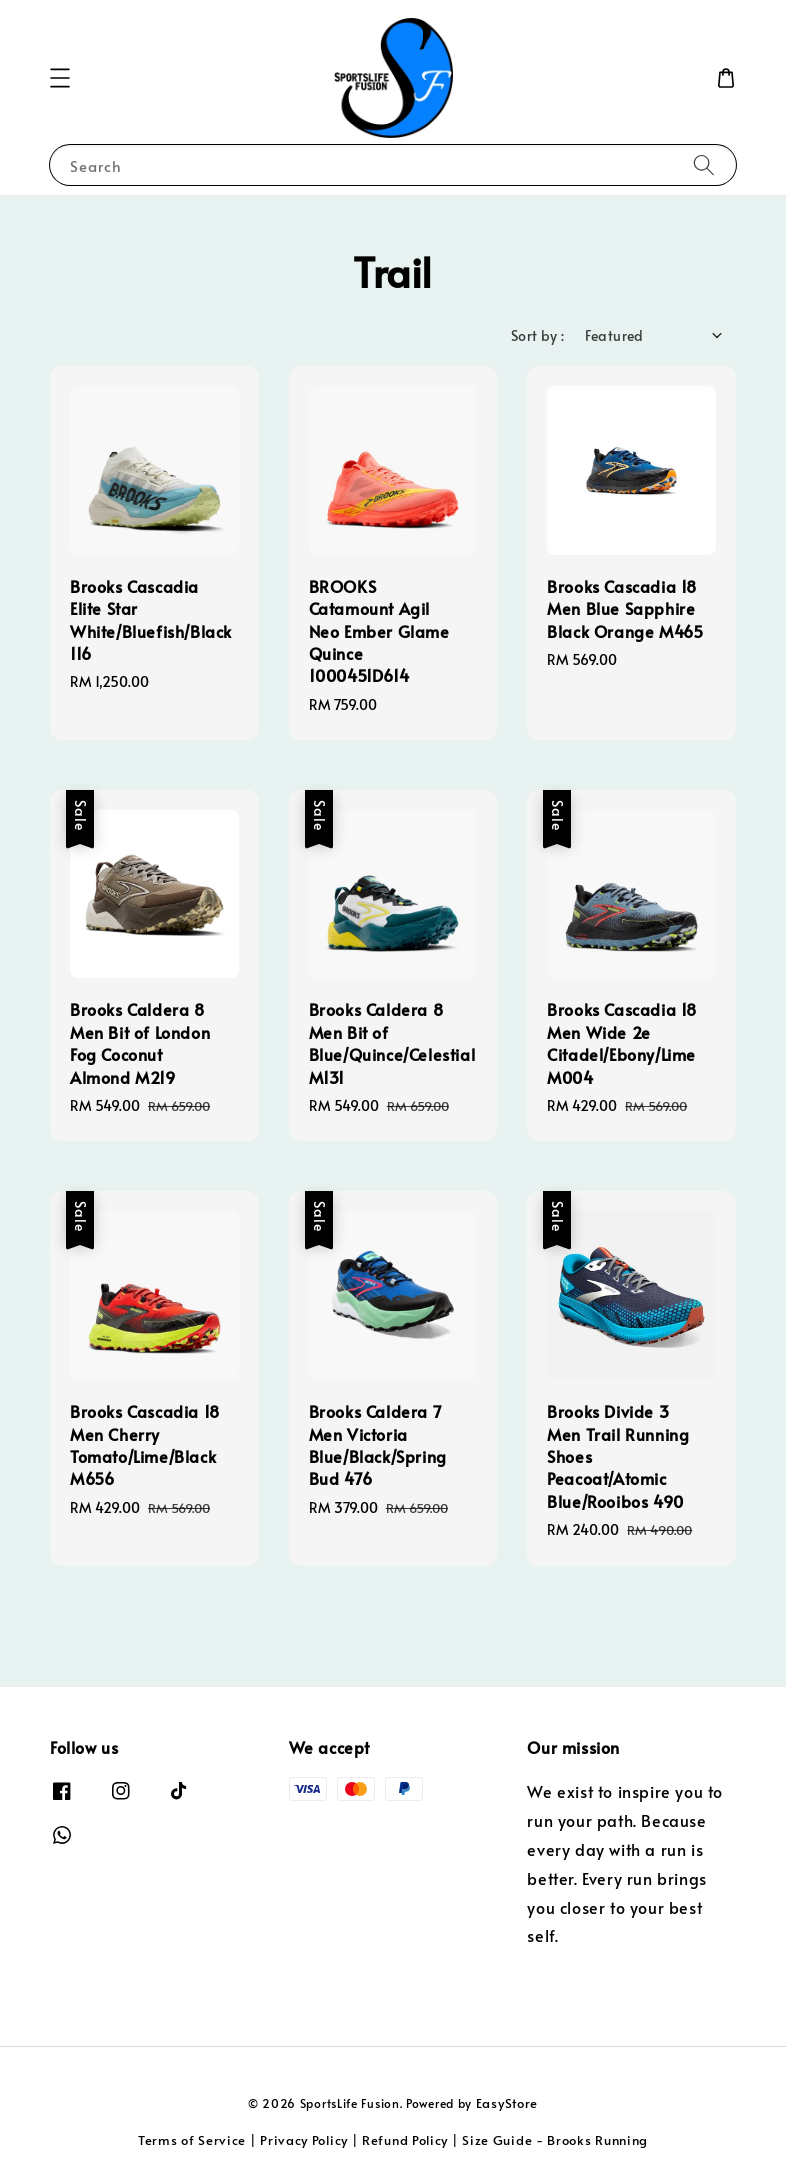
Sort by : (538, 335)
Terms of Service (192, 2140)
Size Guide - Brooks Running (555, 2140)
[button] (60, 78)
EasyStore (507, 2103)
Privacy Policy (304, 2140)
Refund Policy (405, 2140)
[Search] (704, 164)
